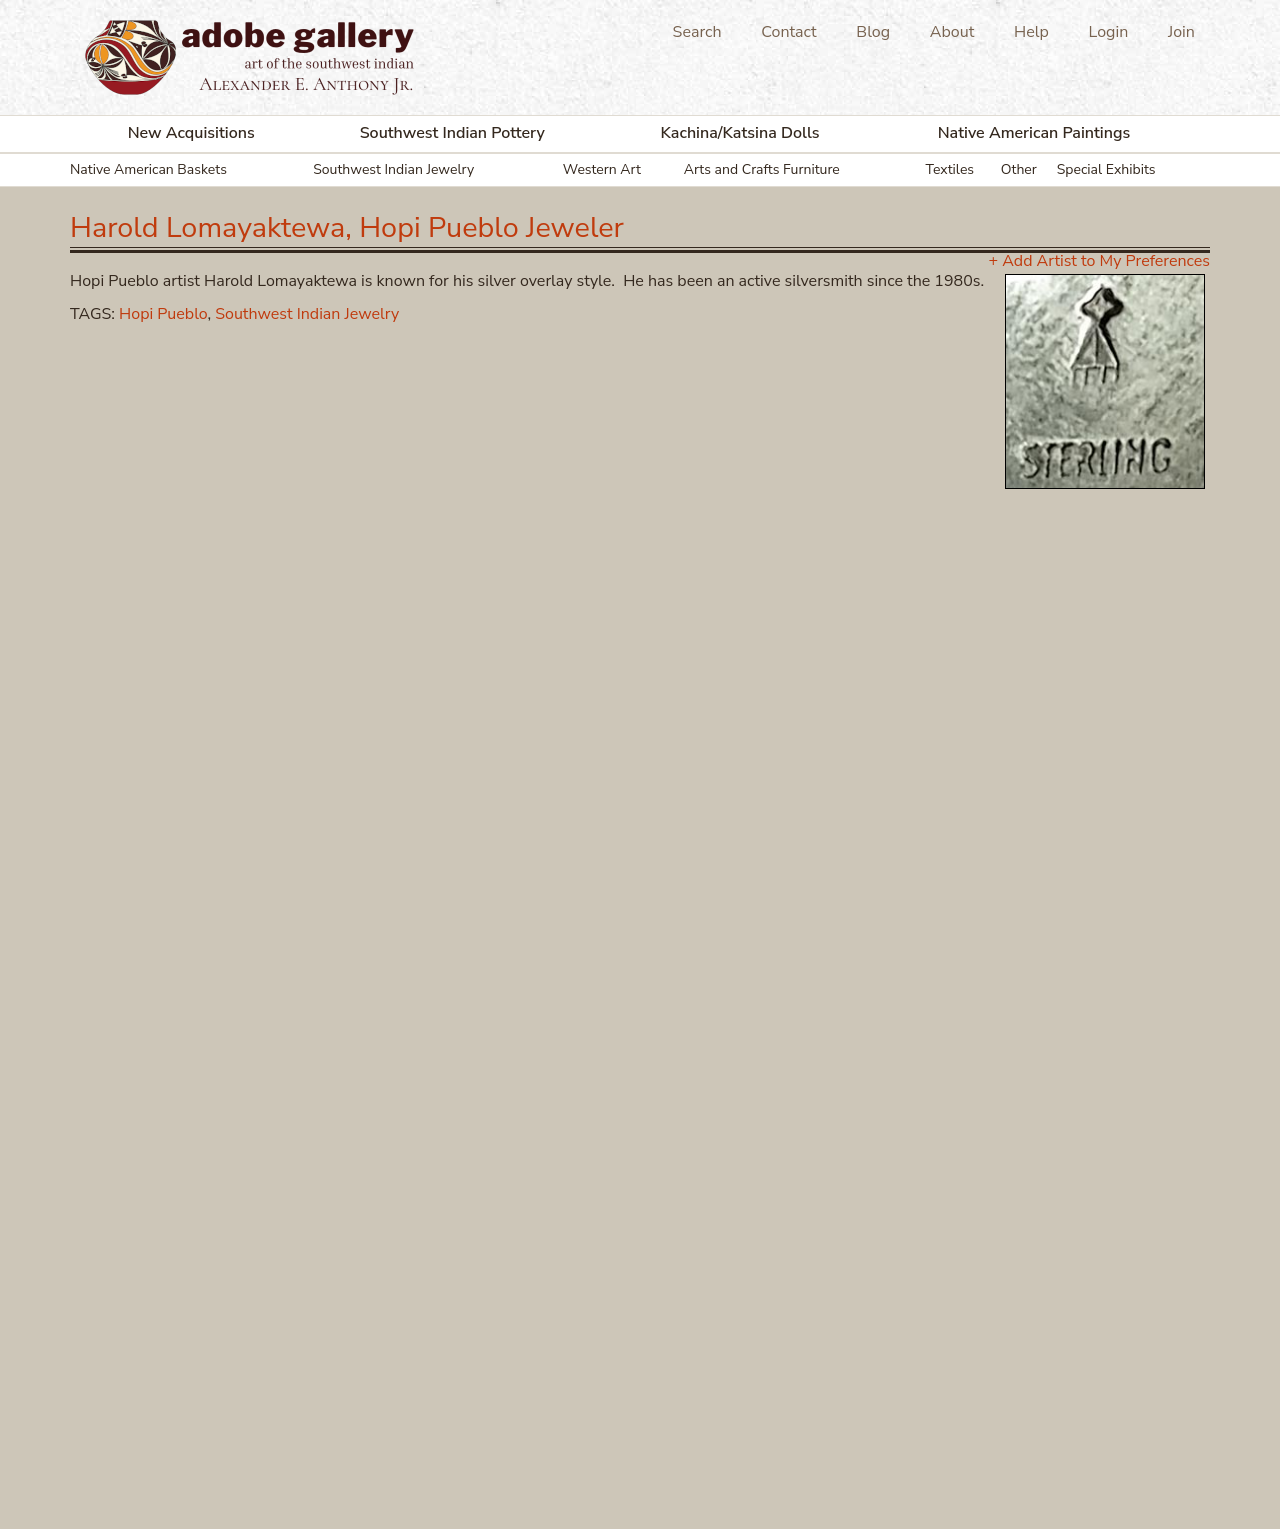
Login (1109, 32)
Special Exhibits (1106, 169)
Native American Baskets (148, 169)
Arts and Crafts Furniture (762, 169)
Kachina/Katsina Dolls (740, 133)
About (952, 32)
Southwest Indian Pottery (452, 133)
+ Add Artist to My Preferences (1099, 261)
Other (1019, 169)
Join (1181, 32)
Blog (873, 32)
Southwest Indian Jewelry (393, 169)
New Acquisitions (191, 133)
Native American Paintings (1034, 133)
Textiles (950, 169)
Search (697, 32)
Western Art (602, 169)
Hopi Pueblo (163, 314)
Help (1031, 32)
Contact (788, 32)
